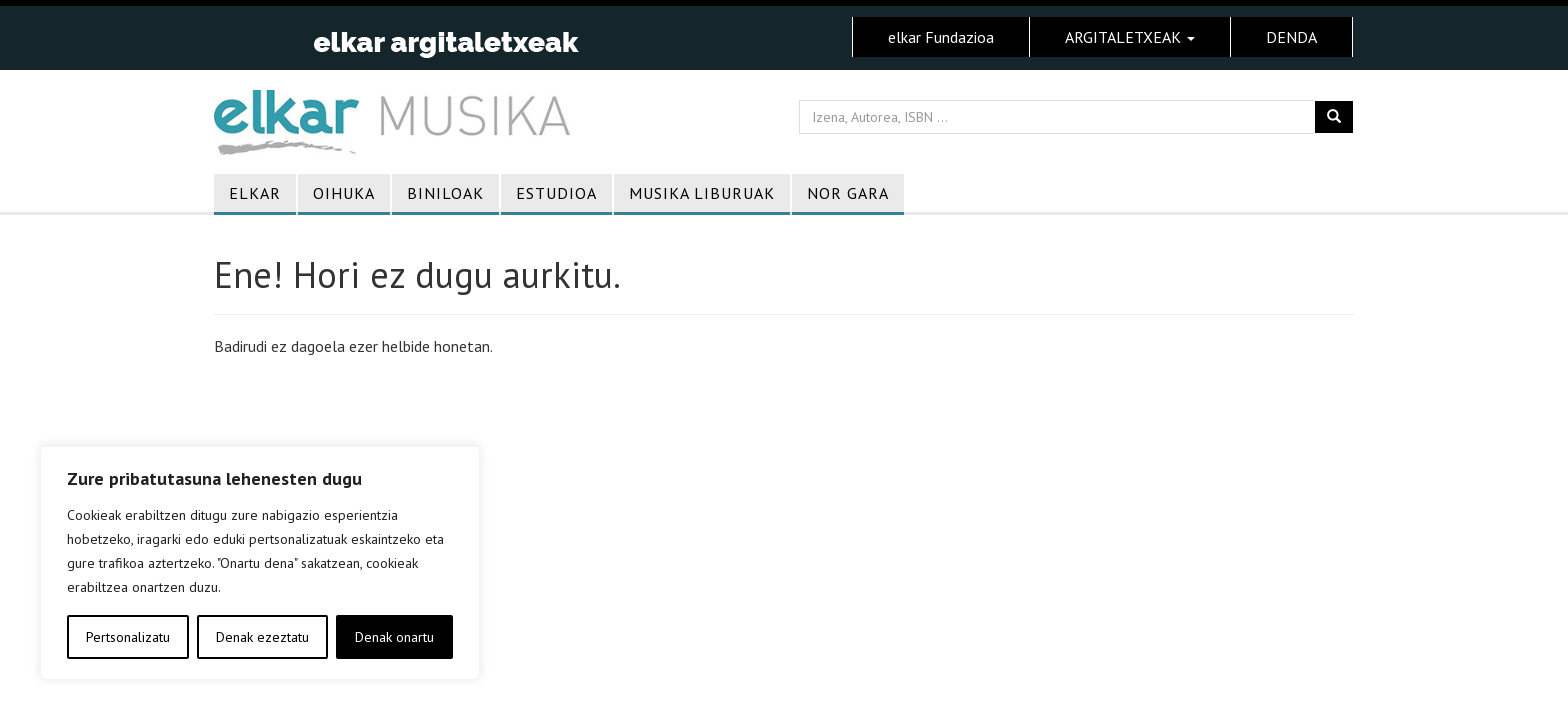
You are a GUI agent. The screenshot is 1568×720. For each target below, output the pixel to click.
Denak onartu (394, 637)
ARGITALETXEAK (1130, 37)
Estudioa (556, 193)
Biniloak (445, 193)
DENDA (1291, 37)
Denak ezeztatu (262, 637)
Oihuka (344, 193)
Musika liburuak (702, 193)
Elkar (255, 193)
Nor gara (848, 193)
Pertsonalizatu (128, 637)
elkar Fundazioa (941, 37)
